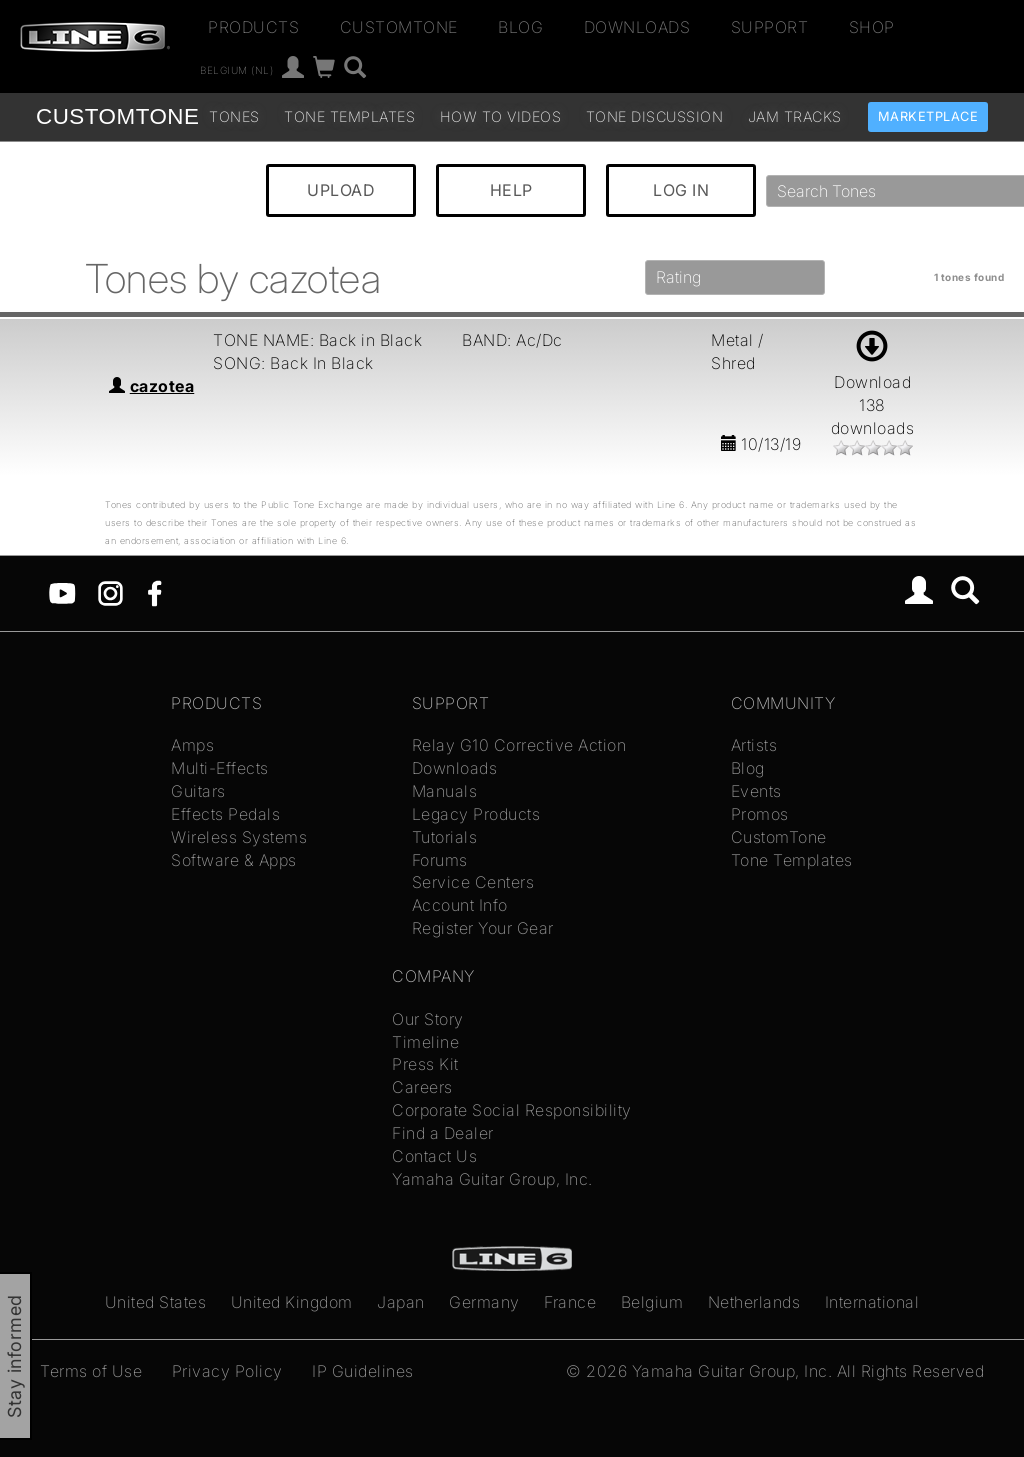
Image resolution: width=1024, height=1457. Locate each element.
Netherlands (754, 1302)
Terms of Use (91, 1371)
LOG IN (681, 190)
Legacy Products (476, 814)
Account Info (460, 905)
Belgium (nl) (236, 70)
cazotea (162, 386)
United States (156, 1302)
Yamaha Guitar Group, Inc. (492, 1179)
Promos (760, 814)
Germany (484, 1302)
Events (756, 791)
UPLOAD (341, 190)
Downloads (637, 27)
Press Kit (425, 1064)
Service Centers (473, 882)
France (570, 1302)
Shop (872, 27)
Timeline (425, 1042)
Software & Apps (234, 860)
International (872, 1302)
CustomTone (399, 27)
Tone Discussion (655, 116)
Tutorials (445, 837)
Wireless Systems (239, 837)
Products (253, 27)
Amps (192, 745)
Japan (401, 1302)
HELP (511, 190)
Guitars (198, 791)
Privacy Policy (227, 1371)
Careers (422, 1087)
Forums (440, 860)
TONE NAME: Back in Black (317, 340)
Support (770, 27)
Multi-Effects (220, 768)
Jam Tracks (795, 116)
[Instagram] (110, 591)
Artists (754, 745)
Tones (234, 116)
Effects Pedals (225, 814)
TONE (117, 116)
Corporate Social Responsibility (512, 1110)
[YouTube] (62, 591)
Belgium (652, 1302)
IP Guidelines (363, 1371)
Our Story (428, 1019)
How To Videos (501, 116)
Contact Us (434, 1156)
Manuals (445, 791)
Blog (520, 27)
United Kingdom (292, 1302)
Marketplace (928, 116)
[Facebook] (154, 591)
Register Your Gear (483, 928)
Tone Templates (349, 116)
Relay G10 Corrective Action (519, 745)
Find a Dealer (443, 1133)
